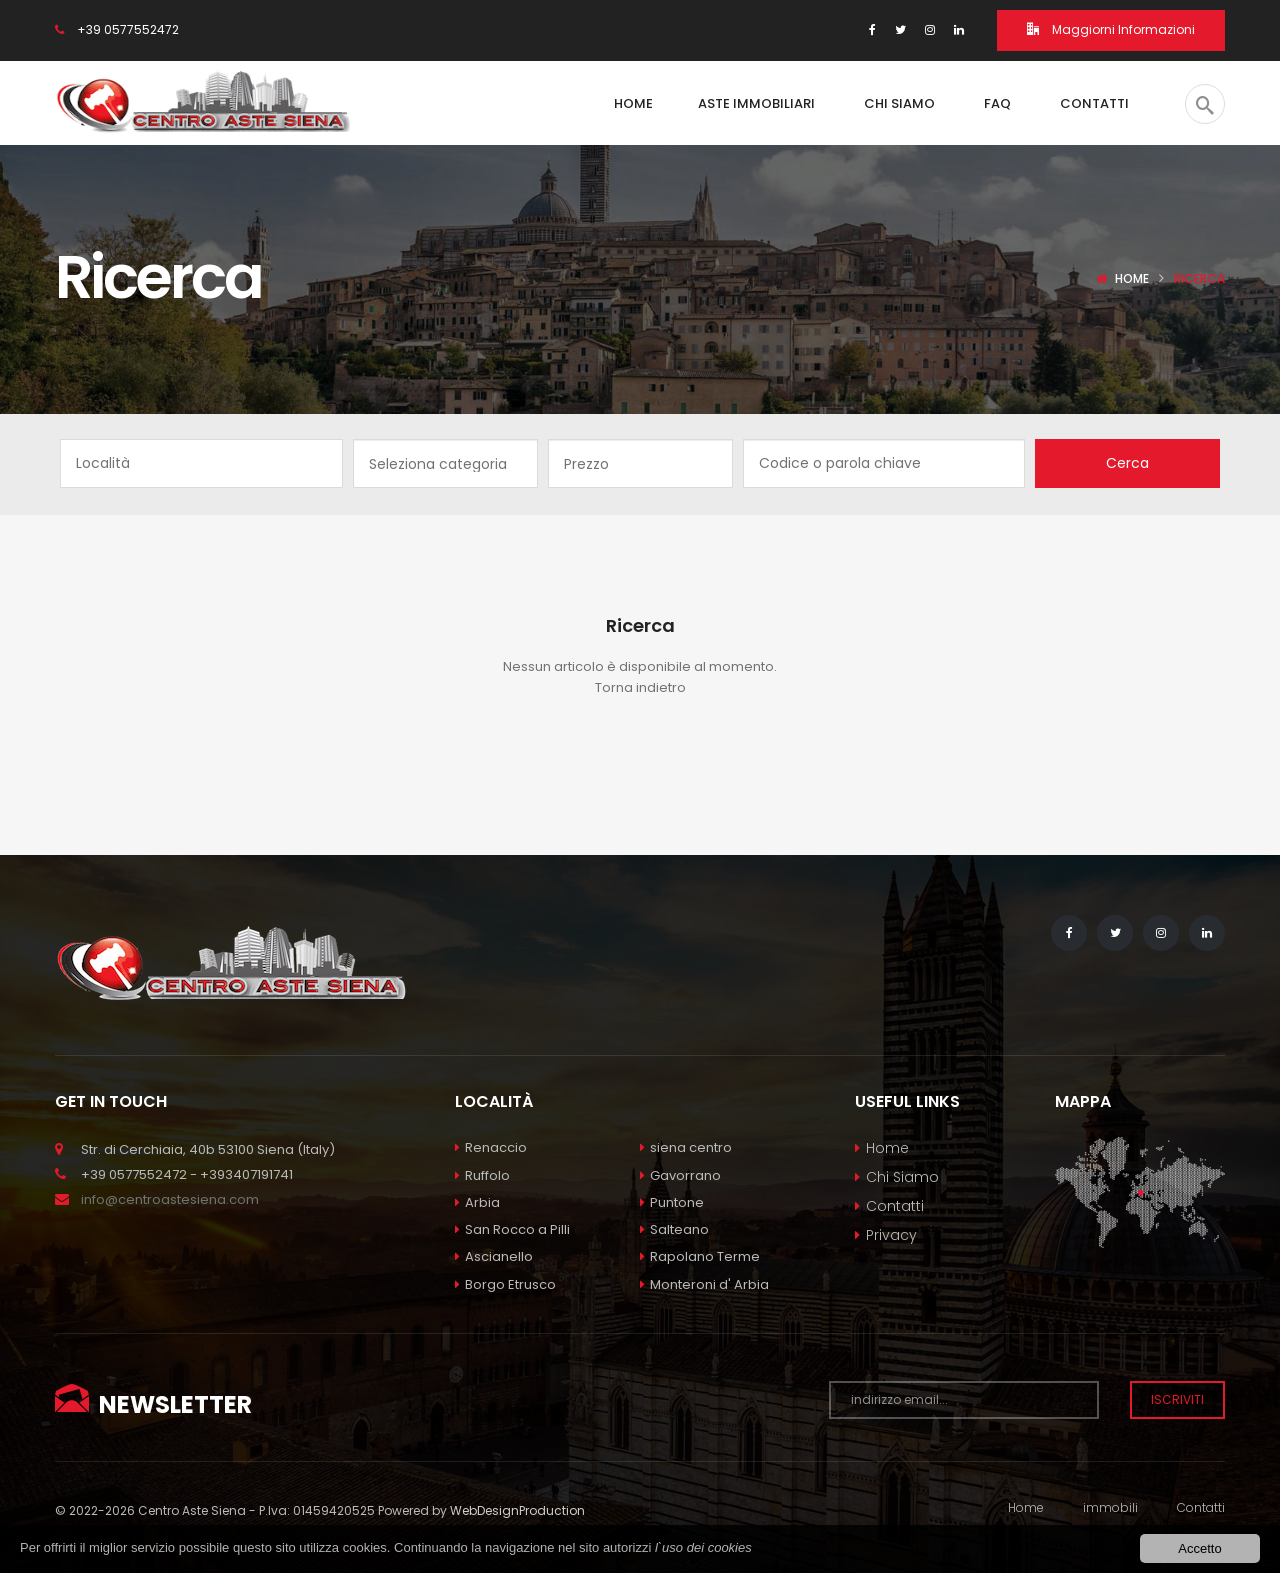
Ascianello (494, 1256)
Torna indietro (640, 687)
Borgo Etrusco (505, 1284)
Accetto (1199, 1548)
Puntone (672, 1202)
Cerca (1127, 463)
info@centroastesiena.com (170, 1199)
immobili (1110, 1507)
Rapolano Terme (700, 1256)
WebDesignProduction (517, 1510)
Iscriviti (1177, 1399)
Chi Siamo (902, 1177)
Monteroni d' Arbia (704, 1284)
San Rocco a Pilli (512, 1229)
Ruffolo (482, 1175)
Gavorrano (680, 1175)
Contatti (895, 1206)
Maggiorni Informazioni (1111, 29)
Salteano (674, 1229)
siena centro (686, 1147)
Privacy (891, 1235)
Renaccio (491, 1147)
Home (1132, 278)
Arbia (477, 1202)
